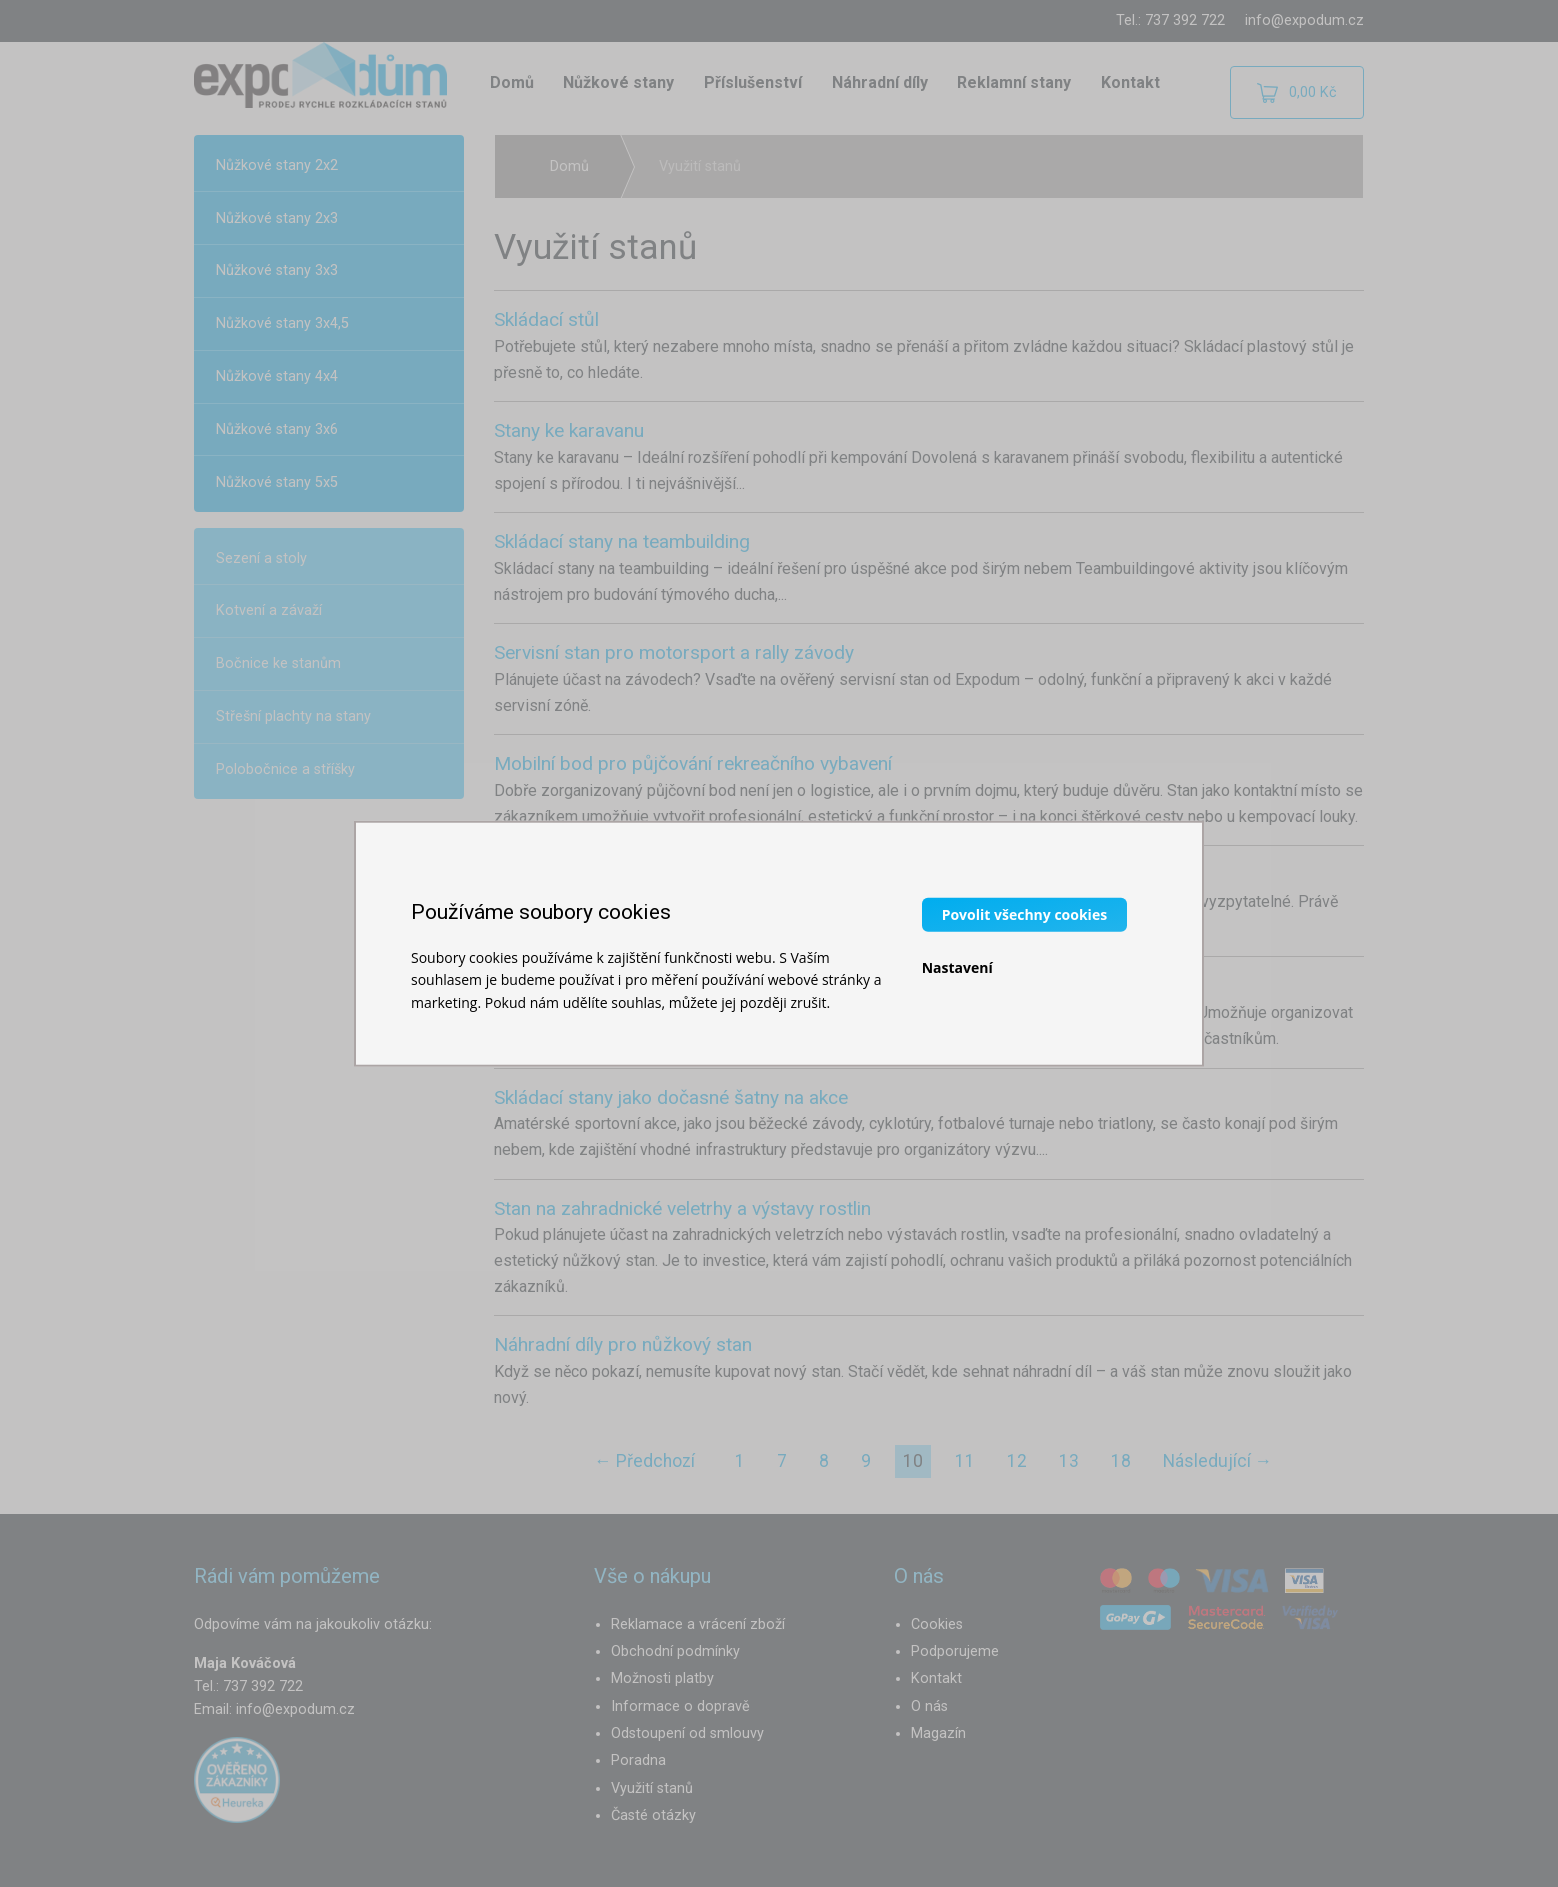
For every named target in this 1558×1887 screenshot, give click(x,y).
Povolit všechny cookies (1024, 913)
